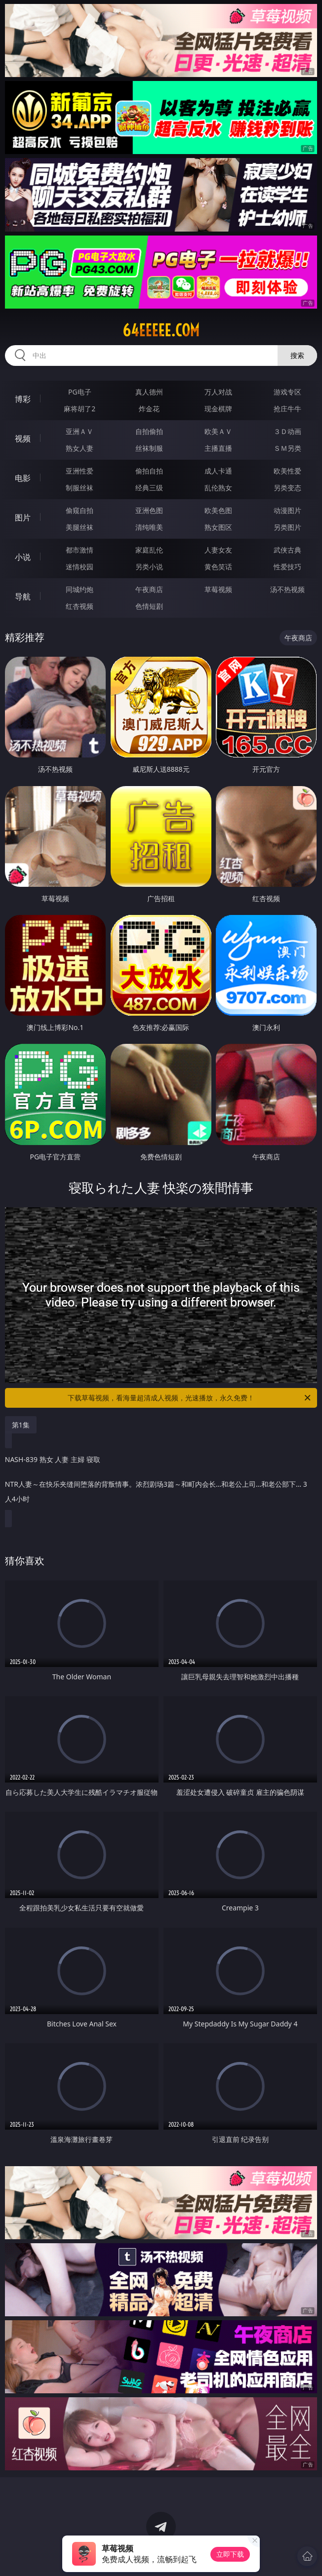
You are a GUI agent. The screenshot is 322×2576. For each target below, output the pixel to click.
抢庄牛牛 (287, 408)
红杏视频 (79, 606)
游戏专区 (287, 391)
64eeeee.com (161, 330)
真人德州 (149, 391)
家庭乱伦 (149, 550)
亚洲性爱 (79, 471)
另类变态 (287, 487)
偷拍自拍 (149, 471)
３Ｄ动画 (287, 431)
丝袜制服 (149, 448)
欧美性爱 (287, 471)
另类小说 (149, 566)
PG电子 (79, 391)
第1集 (21, 1424)
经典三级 (149, 487)
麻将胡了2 (79, 408)
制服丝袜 (79, 487)
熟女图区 (218, 527)
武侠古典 (287, 550)
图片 (23, 517)
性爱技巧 (287, 566)
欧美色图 (218, 510)
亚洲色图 (149, 510)
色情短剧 (149, 606)
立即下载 (230, 2554)
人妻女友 (218, 550)
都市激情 (79, 550)
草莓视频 (218, 589)
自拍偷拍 (149, 431)
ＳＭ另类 (287, 448)
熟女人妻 (79, 448)
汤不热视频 (287, 589)
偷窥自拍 (79, 510)
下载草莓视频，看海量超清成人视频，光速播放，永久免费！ (190, 1398)
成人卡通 (218, 471)
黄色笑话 (218, 566)
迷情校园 (79, 566)
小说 (23, 557)
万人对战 (218, 391)
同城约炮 (79, 589)
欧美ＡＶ (218, 431)
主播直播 (218, 448)
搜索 (297, 355)
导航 (23, 596)
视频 (23, 438)
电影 (23, 478)
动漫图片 (287, 510)
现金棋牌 (218, 408)
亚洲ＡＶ (79, 431)
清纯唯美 (149, 527)
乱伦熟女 (218, 487)
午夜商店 (149, 589)
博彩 (23, 399)
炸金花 (149, 408)
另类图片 (287, 527)
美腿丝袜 (79, 527)
